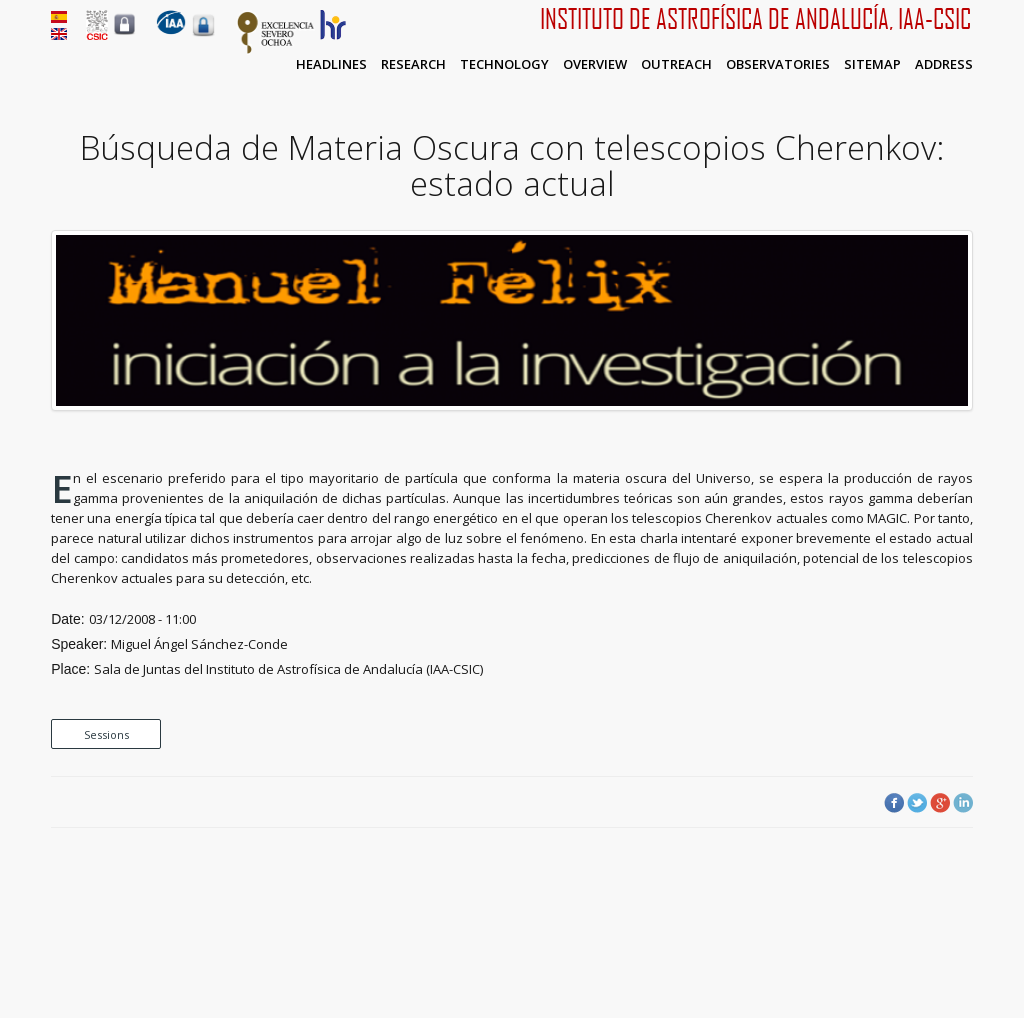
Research (413, 64)
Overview (595, 64)
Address (944, 64)
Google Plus (940, 803)
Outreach (676, 64)
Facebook (894, 803)
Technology (504, 64)
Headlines (331, 64)
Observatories (778, 64)
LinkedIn (963, 803)
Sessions (106, 734)
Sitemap (872, 64)
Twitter (917, 803)
